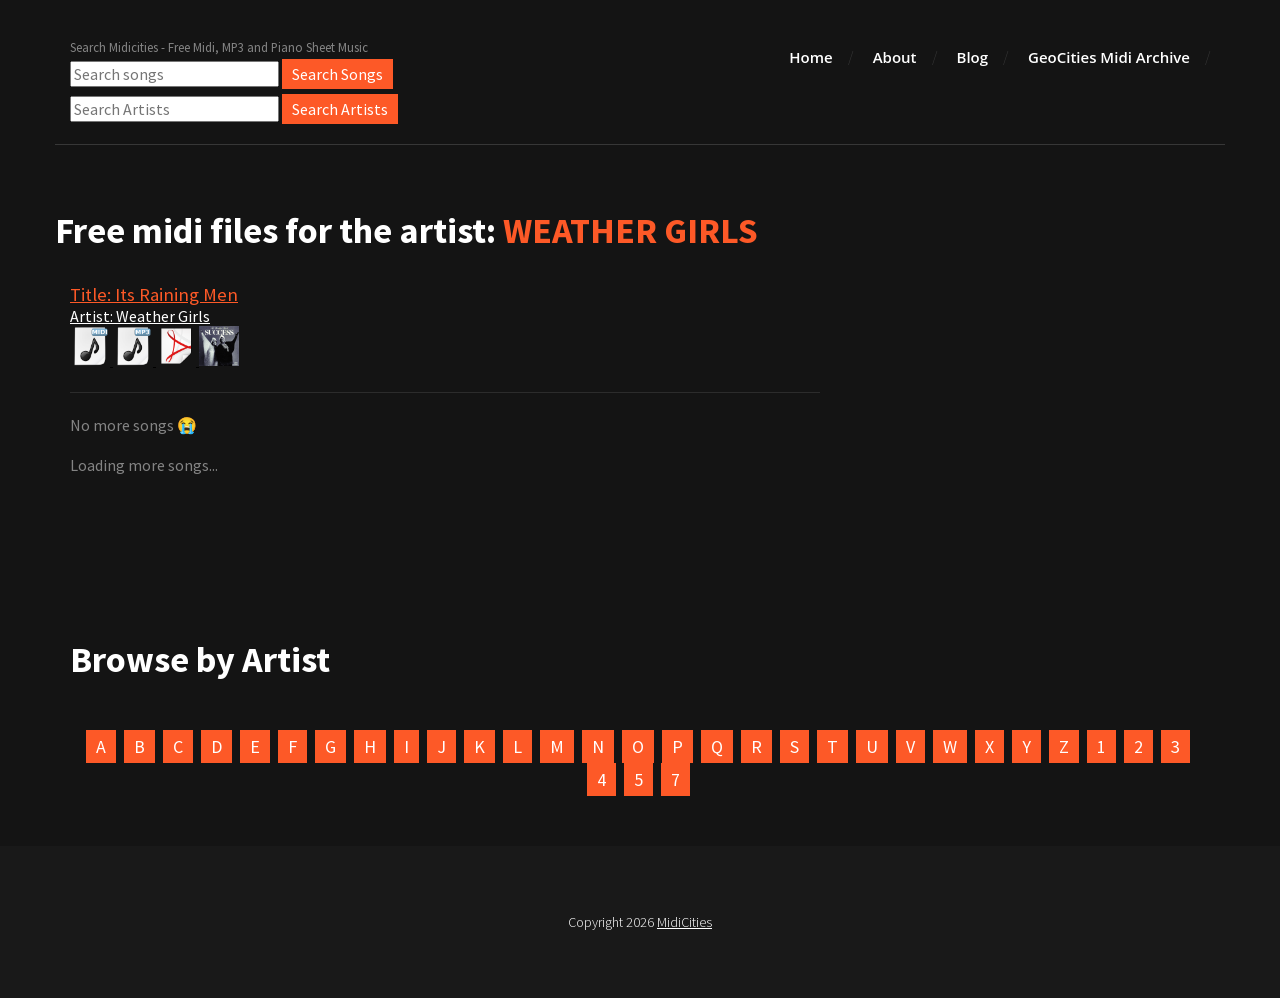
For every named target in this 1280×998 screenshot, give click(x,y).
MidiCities (684, 922)
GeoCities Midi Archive (1109, 57)
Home (810, 57)
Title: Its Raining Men (154, 294)
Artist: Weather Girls (140, 316)
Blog (973, 57)
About (895, 57)
